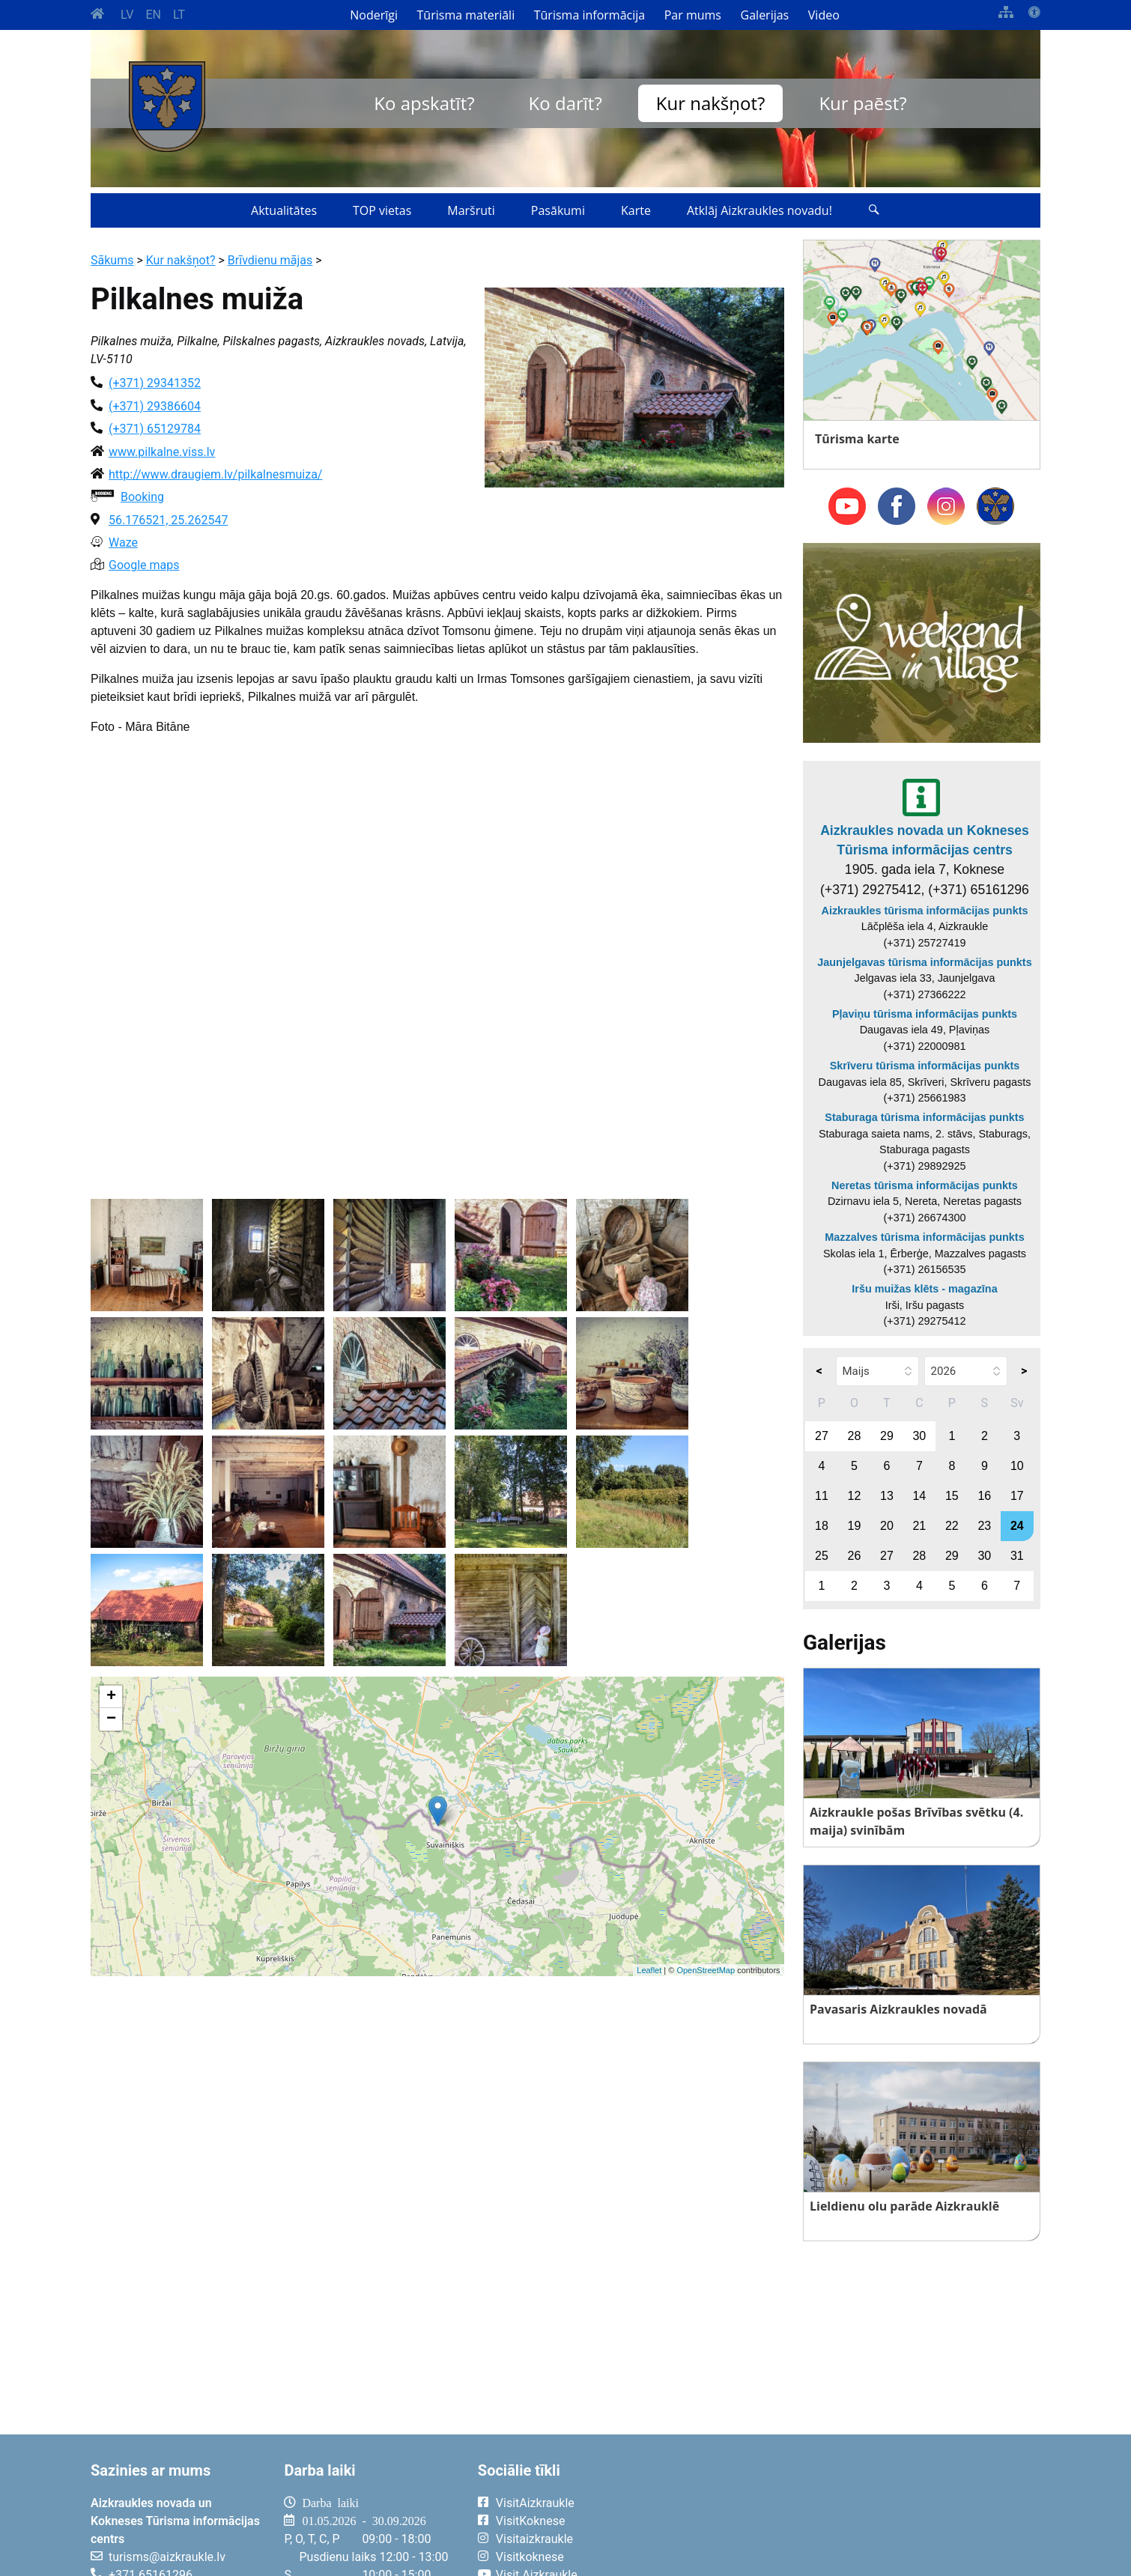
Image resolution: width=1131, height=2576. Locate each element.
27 (821, 1436)
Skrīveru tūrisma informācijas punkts (925, 1066)
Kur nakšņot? (710, 103)
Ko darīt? (565, 103)
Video (824, 15)
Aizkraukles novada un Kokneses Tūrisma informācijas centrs (924, 840)
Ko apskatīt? (424, 103)
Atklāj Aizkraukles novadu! (759, 210)
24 (1017, 1525)
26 (854, 1555)
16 (984, 1495)
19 (854, 1525)
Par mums (692, 15)
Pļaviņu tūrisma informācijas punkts (924, 1014)
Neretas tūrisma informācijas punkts (924, 1185)
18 (821, 1525)
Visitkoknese (530, 2557)
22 (952, 1525)
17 (1017, 1495)
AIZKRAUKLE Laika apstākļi (855, 2514)
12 (854, 1495)
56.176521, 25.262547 (168, 520)
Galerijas (765, 15)
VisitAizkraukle (535, 2503)
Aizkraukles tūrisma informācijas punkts (925, 911)
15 (952, 1495)
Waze (123, 542)
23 (984, 1525)
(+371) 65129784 (155, 429)
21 (919, 1525)
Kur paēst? (862, 103)
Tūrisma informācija (589, 15)
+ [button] (111, 1697)
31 (1017, 1555)
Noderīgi (374, 15)
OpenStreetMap (705, 1970)
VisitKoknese (531, 2521)
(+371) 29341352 (155, 383)
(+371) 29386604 (155, 406)
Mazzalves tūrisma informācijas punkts (924, 1237)
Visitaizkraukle (534, 2539)
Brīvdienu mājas (270, 260)
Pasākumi (558, 210)
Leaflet (649, 1970)
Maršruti (471, 210)
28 (854, 1436)
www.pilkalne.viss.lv (162, 452)
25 (821, 1555)
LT (179, 14)
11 (821, 1495)
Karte (636, 210)
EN (153, 14)
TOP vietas (382, 210)
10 (1017, 1465)
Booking (142, 497)
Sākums (112, 260)
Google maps (144, 565)
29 (887, 1436)
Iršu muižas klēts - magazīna (924, 1289)
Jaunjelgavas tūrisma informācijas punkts (924, 962)
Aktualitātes (284, 210)
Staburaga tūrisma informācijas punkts (924, 1117)
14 (919, 1495)
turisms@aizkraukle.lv (167, 2557)
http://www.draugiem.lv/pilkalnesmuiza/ (215, 474)
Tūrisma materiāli (466, 15)
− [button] (111, 1719)
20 (887, 1525)
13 (887, 1495)
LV (127, 14)
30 (919, 1436)
